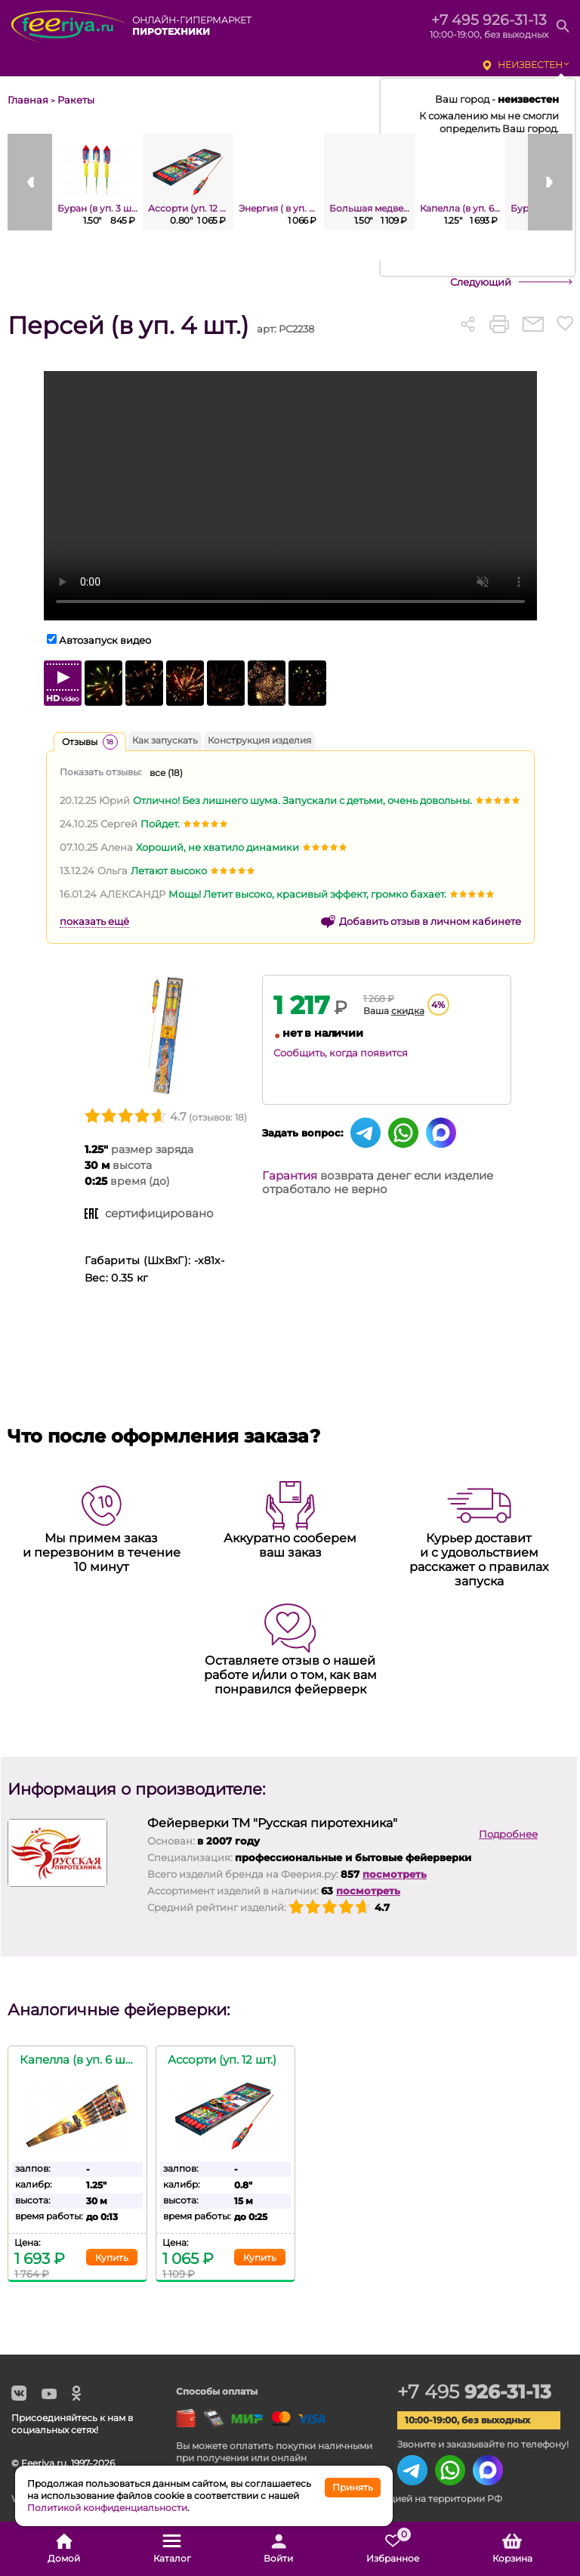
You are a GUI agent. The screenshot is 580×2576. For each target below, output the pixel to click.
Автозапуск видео (105, 640)
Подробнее (508, 1834)
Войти (278, 2549)
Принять (352, 2487)
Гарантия (289, 1175)
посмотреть (394, 1874)
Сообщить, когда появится (340, 1053)
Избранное (392, 2549)
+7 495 (476, 2392)
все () (166, 772)
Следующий (480, 282)
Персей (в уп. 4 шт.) (128, 325)
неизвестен (530, 64)
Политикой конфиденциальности (107, 2507)
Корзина (512, 2549)
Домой (64, 2549)
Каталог (172, 2549)
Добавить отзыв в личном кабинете (430, 921)
